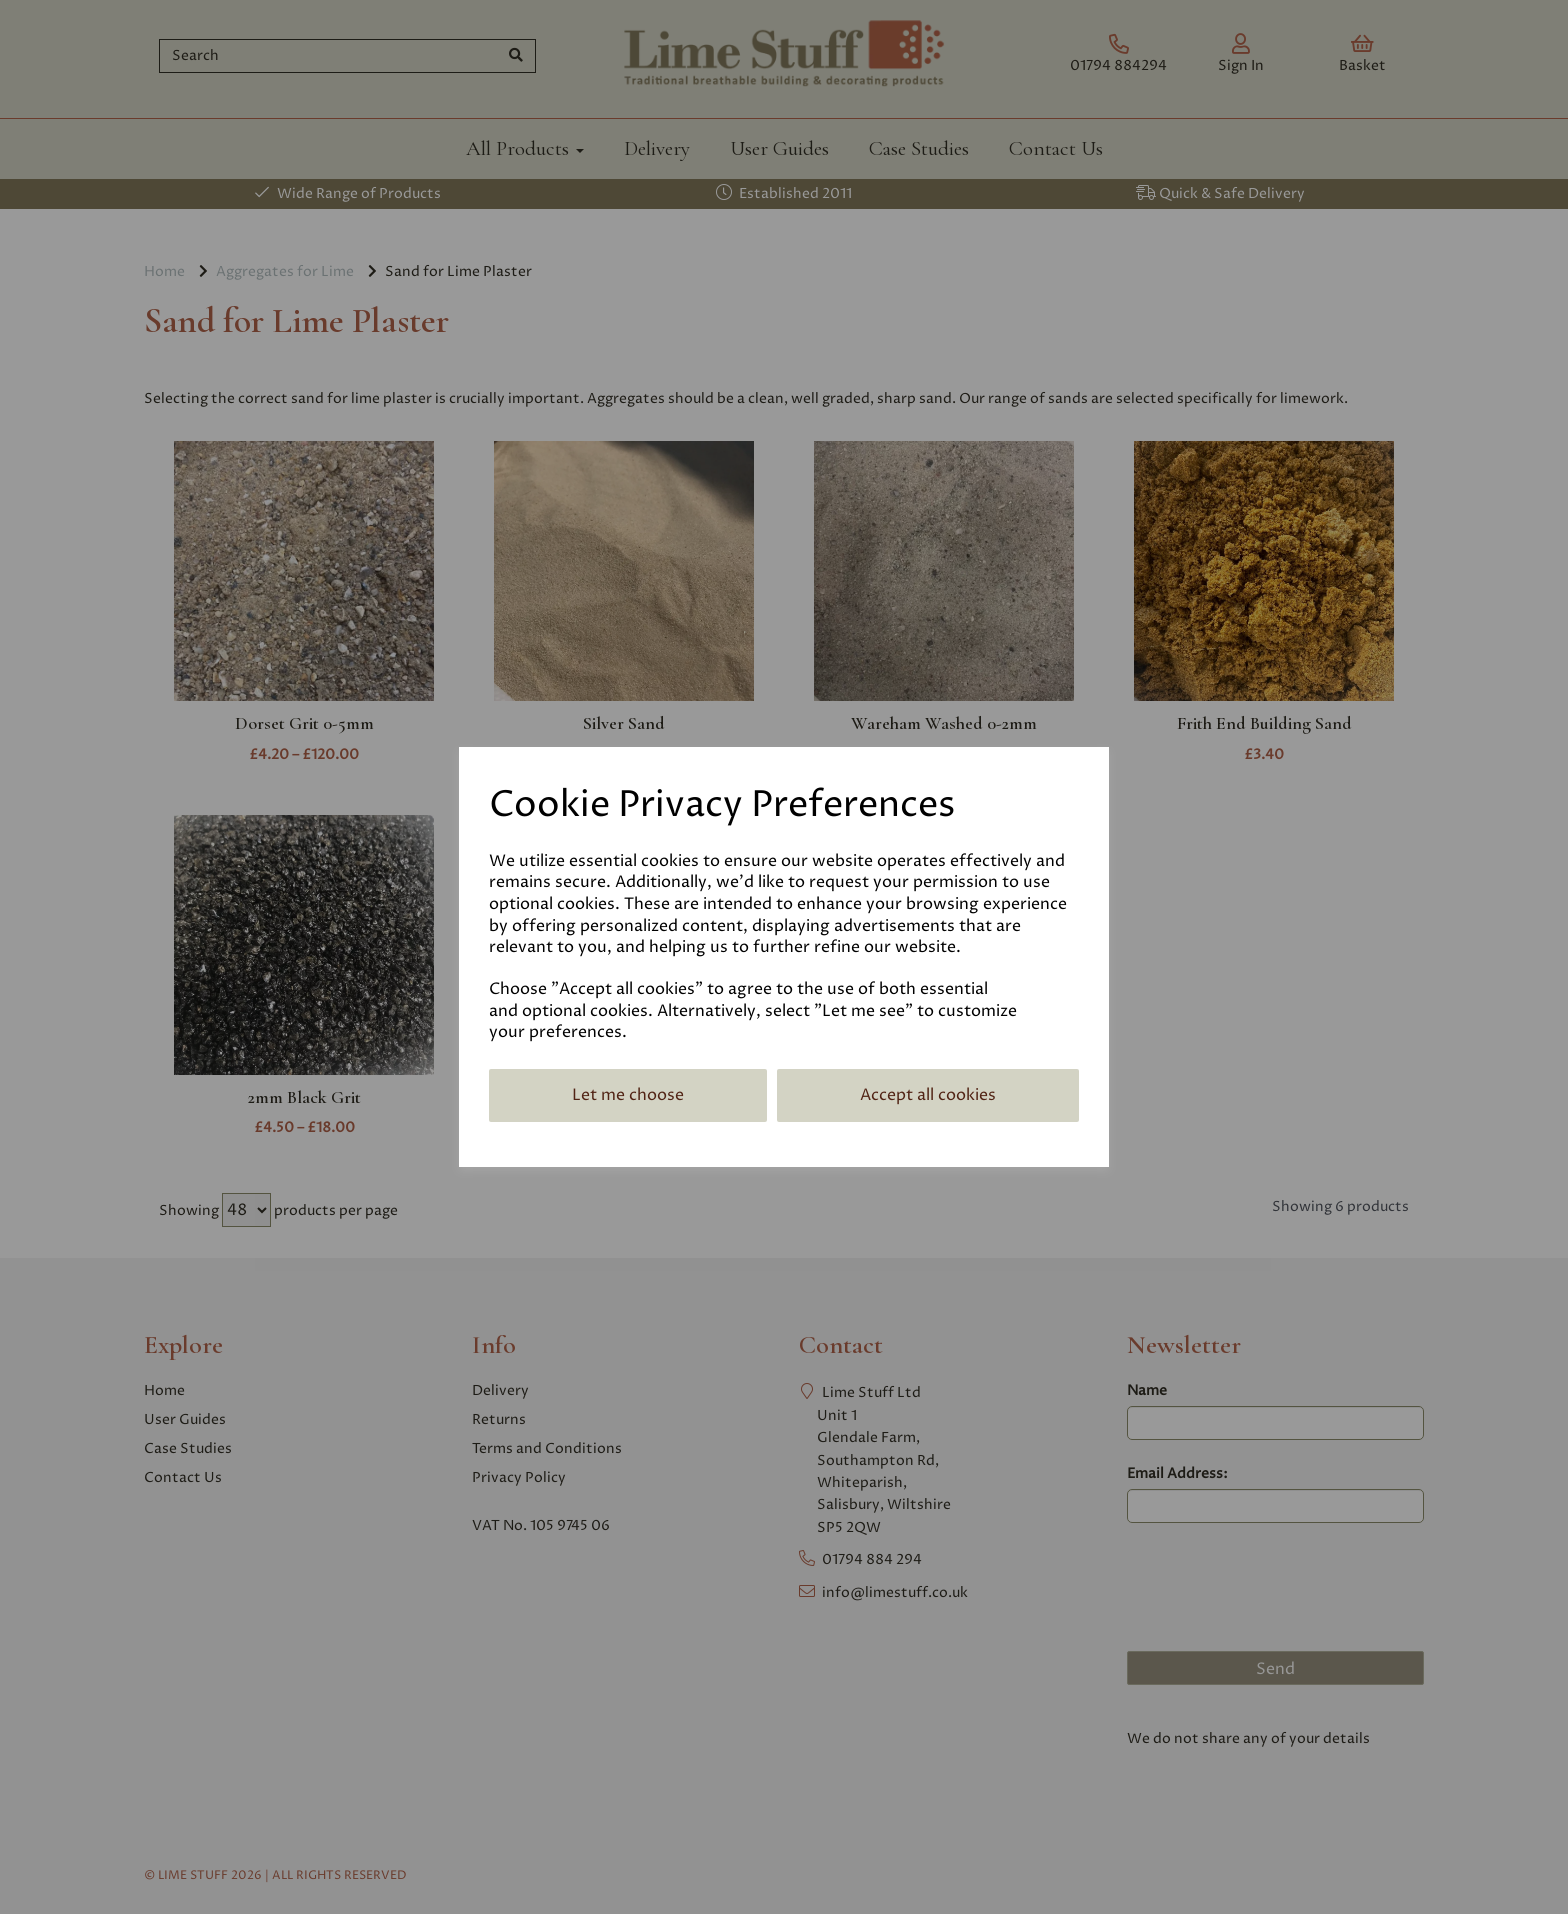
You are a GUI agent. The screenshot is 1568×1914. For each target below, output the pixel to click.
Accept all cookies (928, 1095)
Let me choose (628, 1095)
